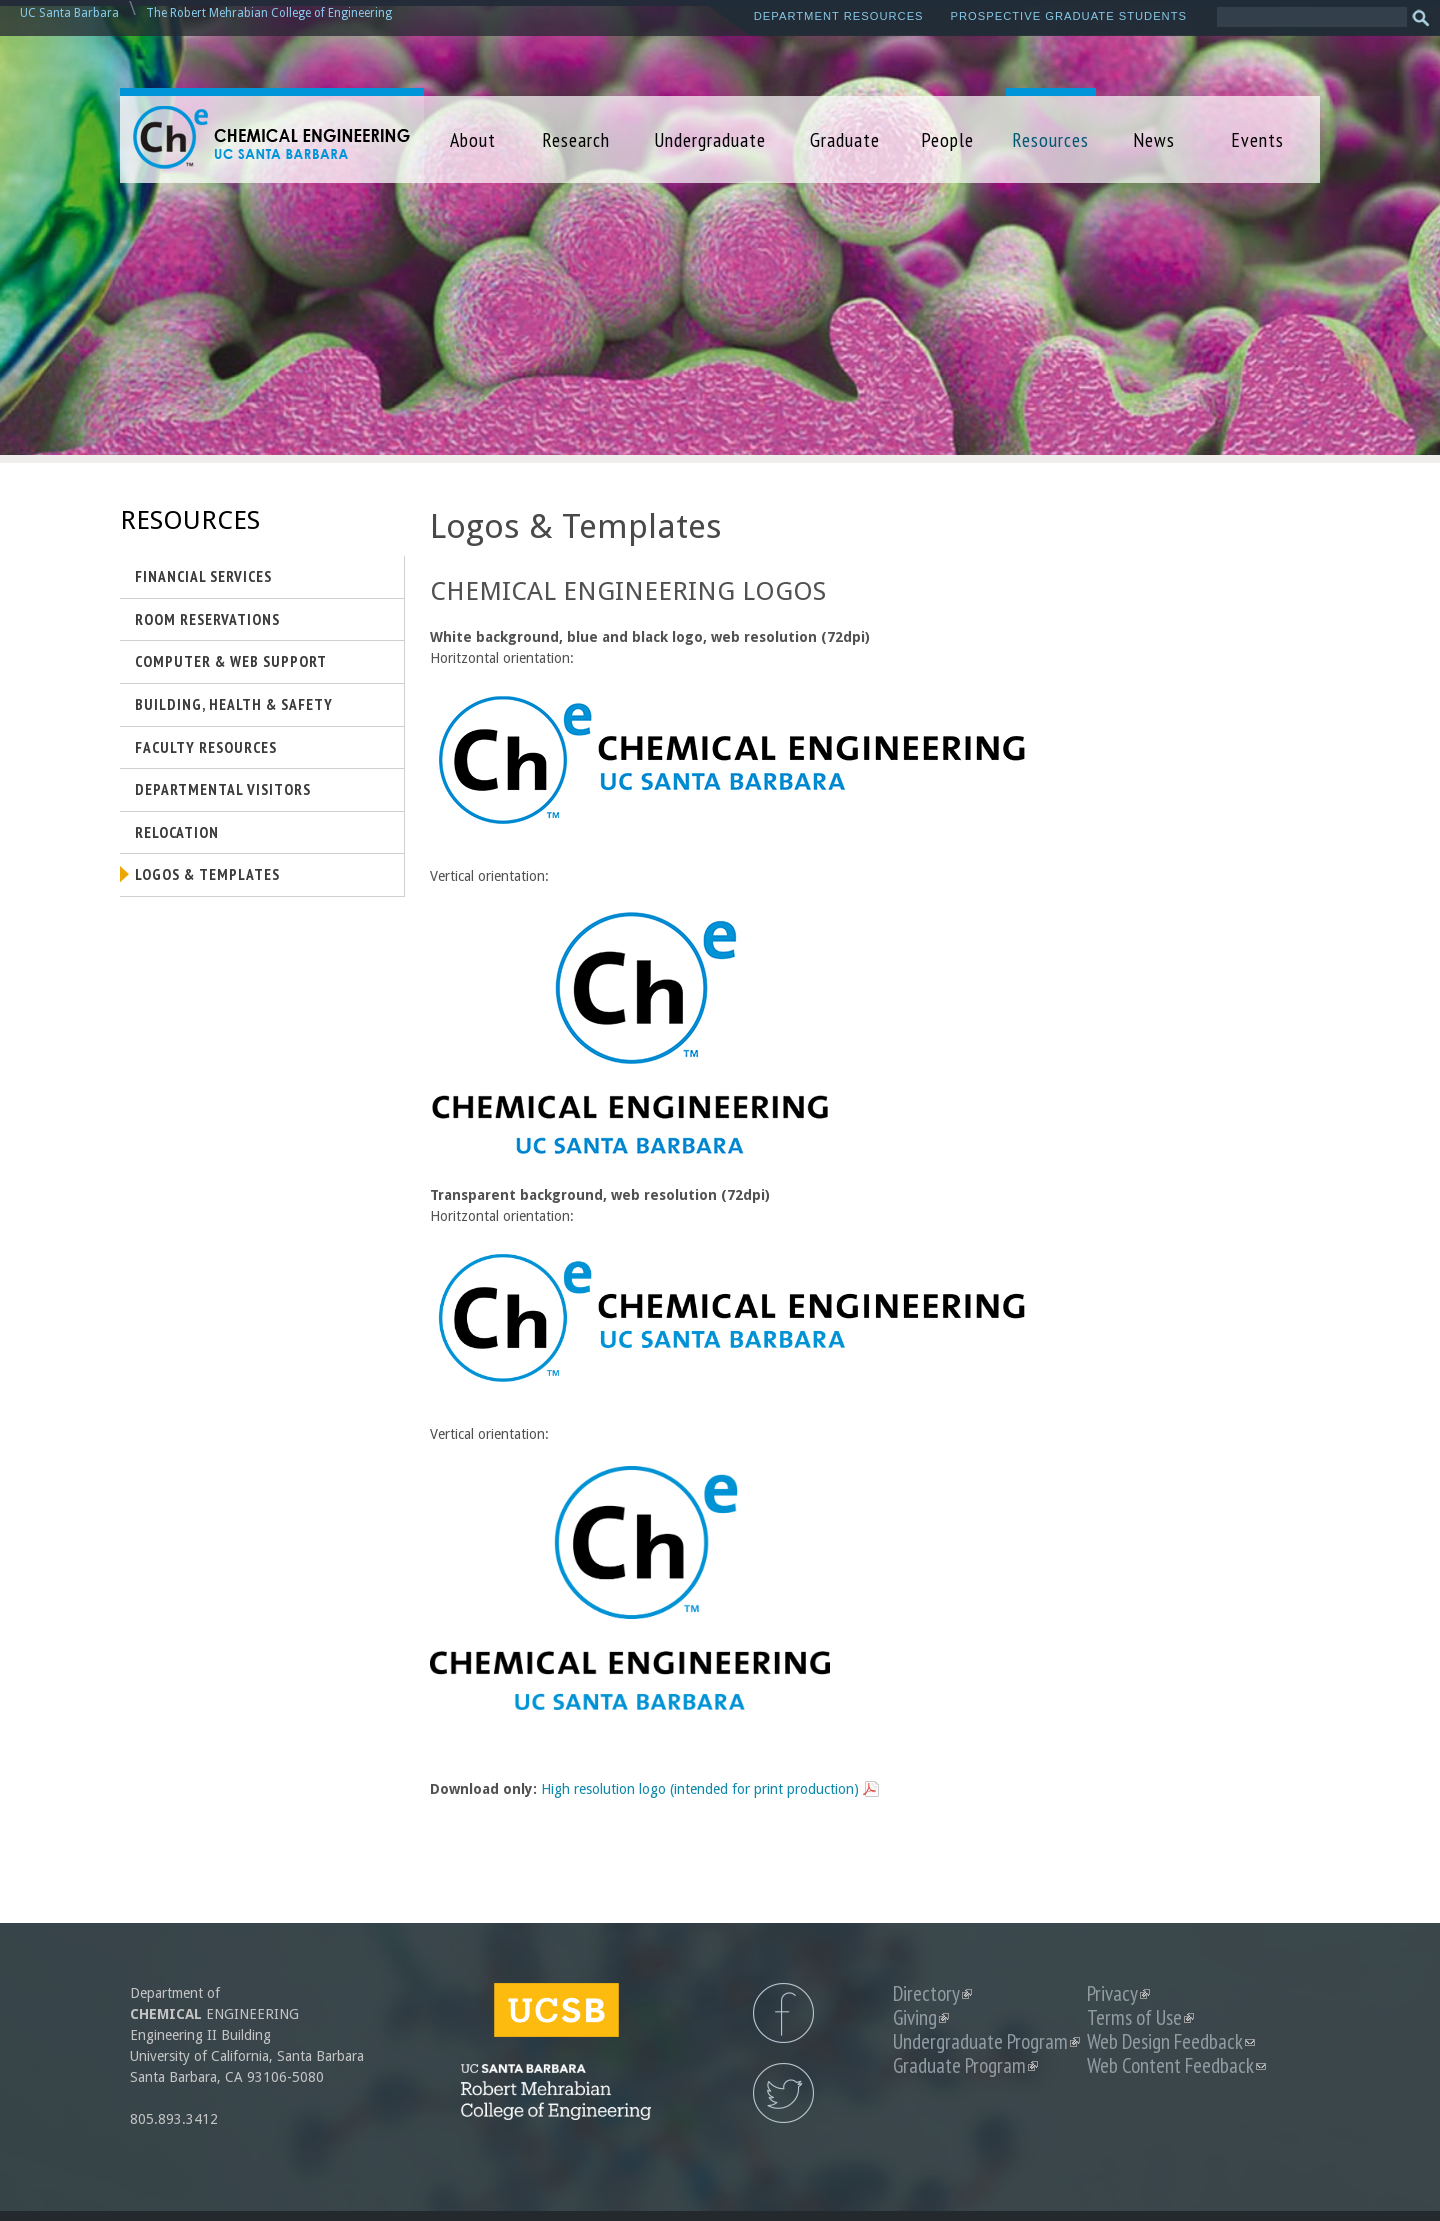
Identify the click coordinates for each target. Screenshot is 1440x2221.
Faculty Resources (206, 747)
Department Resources (839, 16)
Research (576, 139)
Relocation (177, 832)
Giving (921, 2017)
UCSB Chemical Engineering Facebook (783, 2013)
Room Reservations (207, 619)
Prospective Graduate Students (1069, 16)
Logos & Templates (207, 874)
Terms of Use (1140, 2017)
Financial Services (203, 576)
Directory (932, 1993)
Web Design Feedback (1171, 2041)
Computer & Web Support (231, 661)
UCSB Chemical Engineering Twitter (783, 2093)
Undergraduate (710, 139)
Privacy (1118, 1993)
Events (1257, 139)
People (947, 139)
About (473, 139)
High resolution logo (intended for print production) (700, 1789)
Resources (1050, 139)
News (1154, 139)
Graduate (845, 139)
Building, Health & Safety (234, 704)
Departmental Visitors (223, 789)
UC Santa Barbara (69, 13)
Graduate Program (965, 2065)
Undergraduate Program (986, 2041)
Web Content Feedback (1176, 2065)
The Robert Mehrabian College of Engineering (269, 13)
